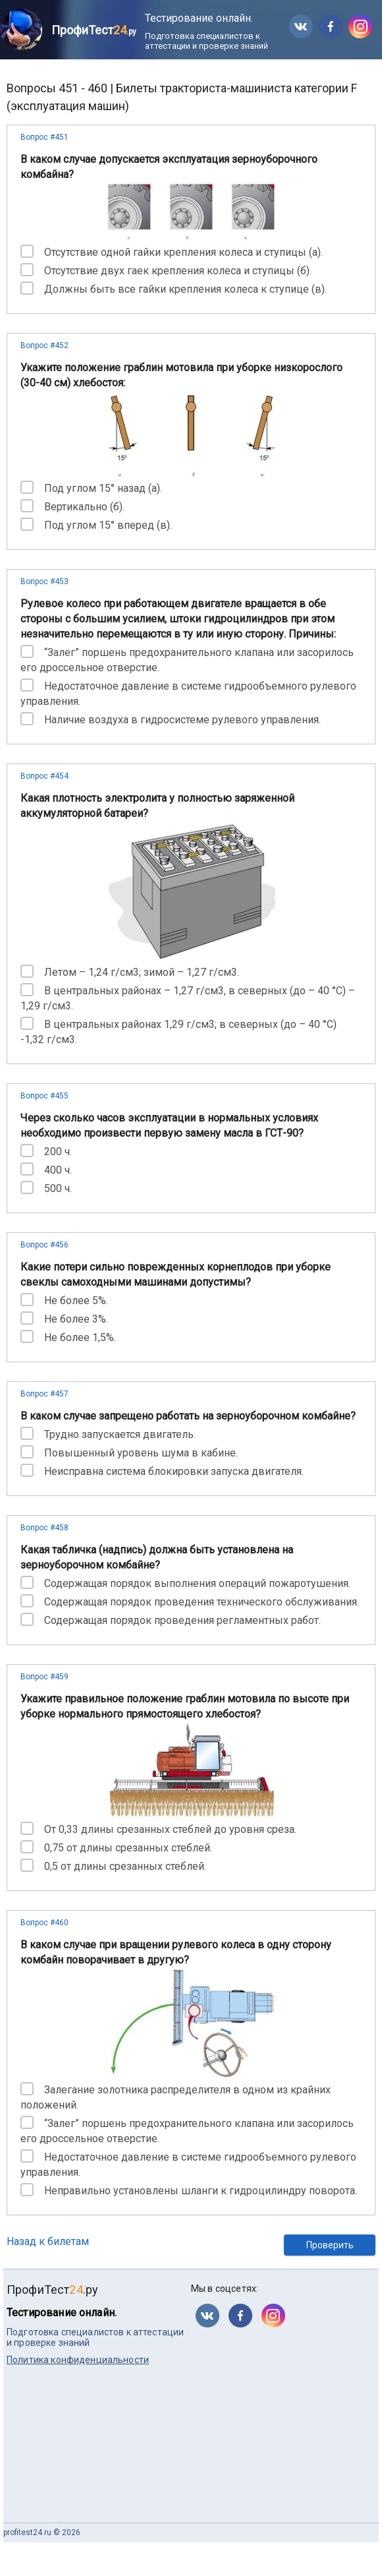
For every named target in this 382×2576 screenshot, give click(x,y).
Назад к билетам (48, 2241)
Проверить (330, 2245)
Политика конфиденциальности (78, 2359)
